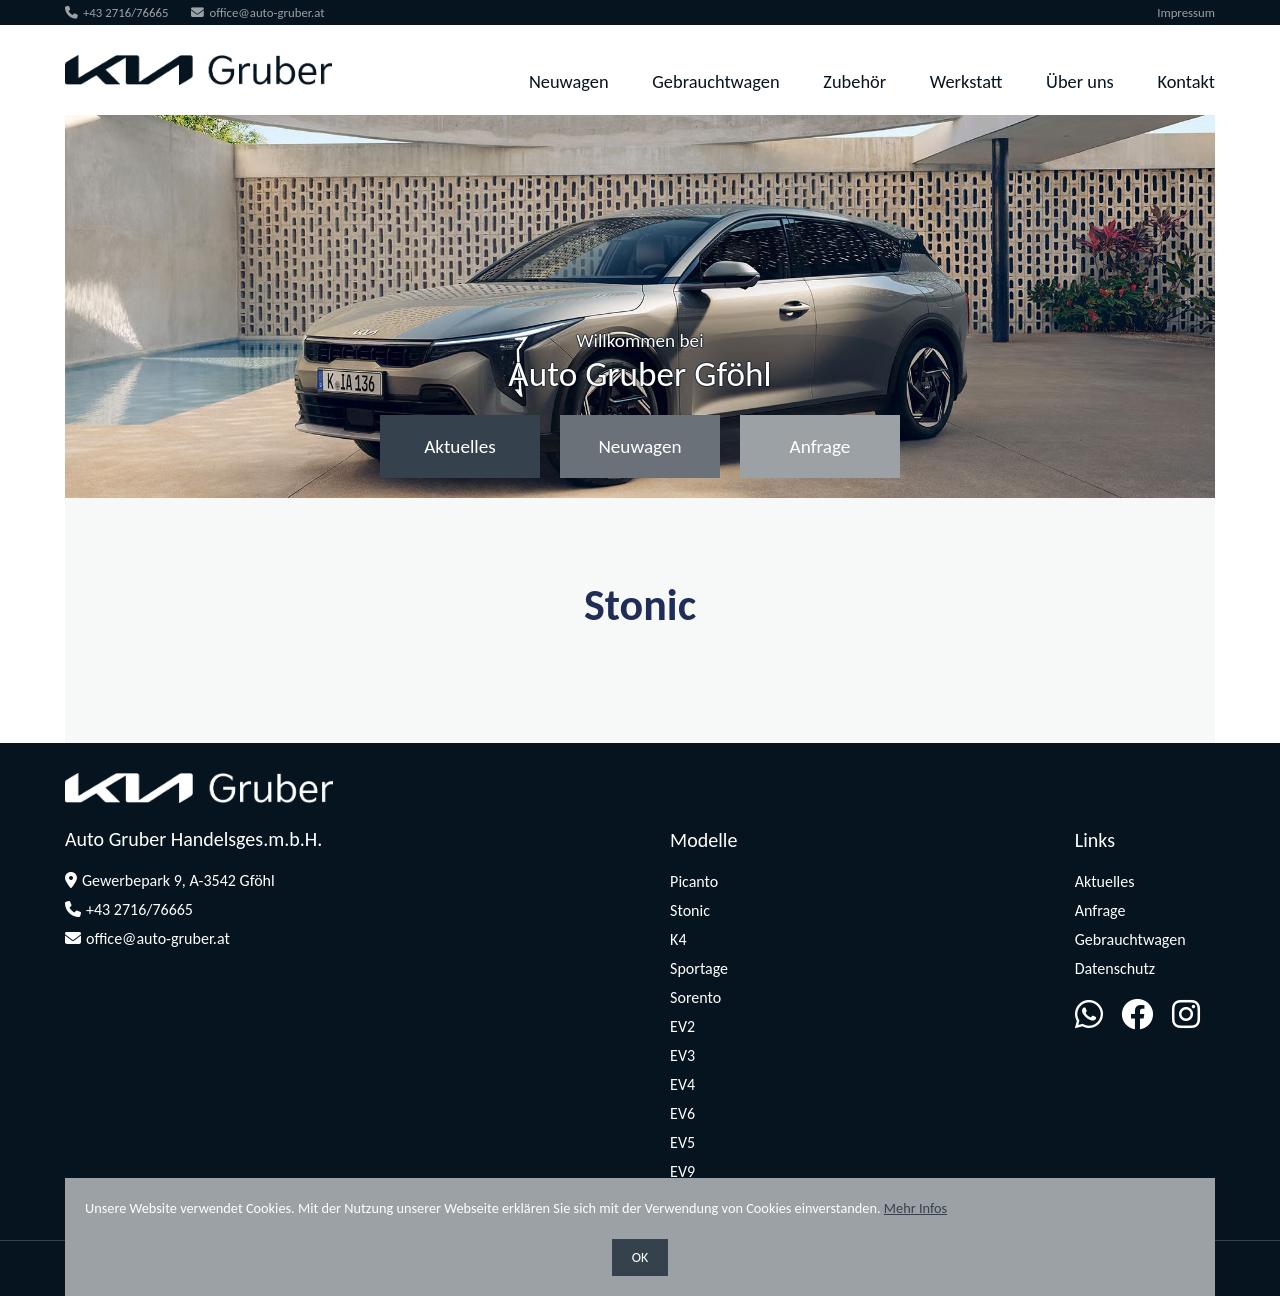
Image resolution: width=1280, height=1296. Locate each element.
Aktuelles (460, 446)
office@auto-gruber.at (257, 12)
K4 (678, 939)
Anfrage (820, 446)
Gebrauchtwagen (715, 81)
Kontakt (1186, 81)
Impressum (1186, 12)
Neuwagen (569, 81)
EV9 (682, 1171)
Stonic (690, 910)
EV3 (682, 1055)
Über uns (1080, 81)
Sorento (695, 997)
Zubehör (854, 81)
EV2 (682, 1026)
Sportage (699, 968)
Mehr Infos (915, 1208)
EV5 (682, 1142)
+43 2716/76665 (117, 12)
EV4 (682, 1084)
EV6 (682, 1113)
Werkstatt (966, 81)
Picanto (694, 881)
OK (640, 1257)
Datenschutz (1115, 968)
